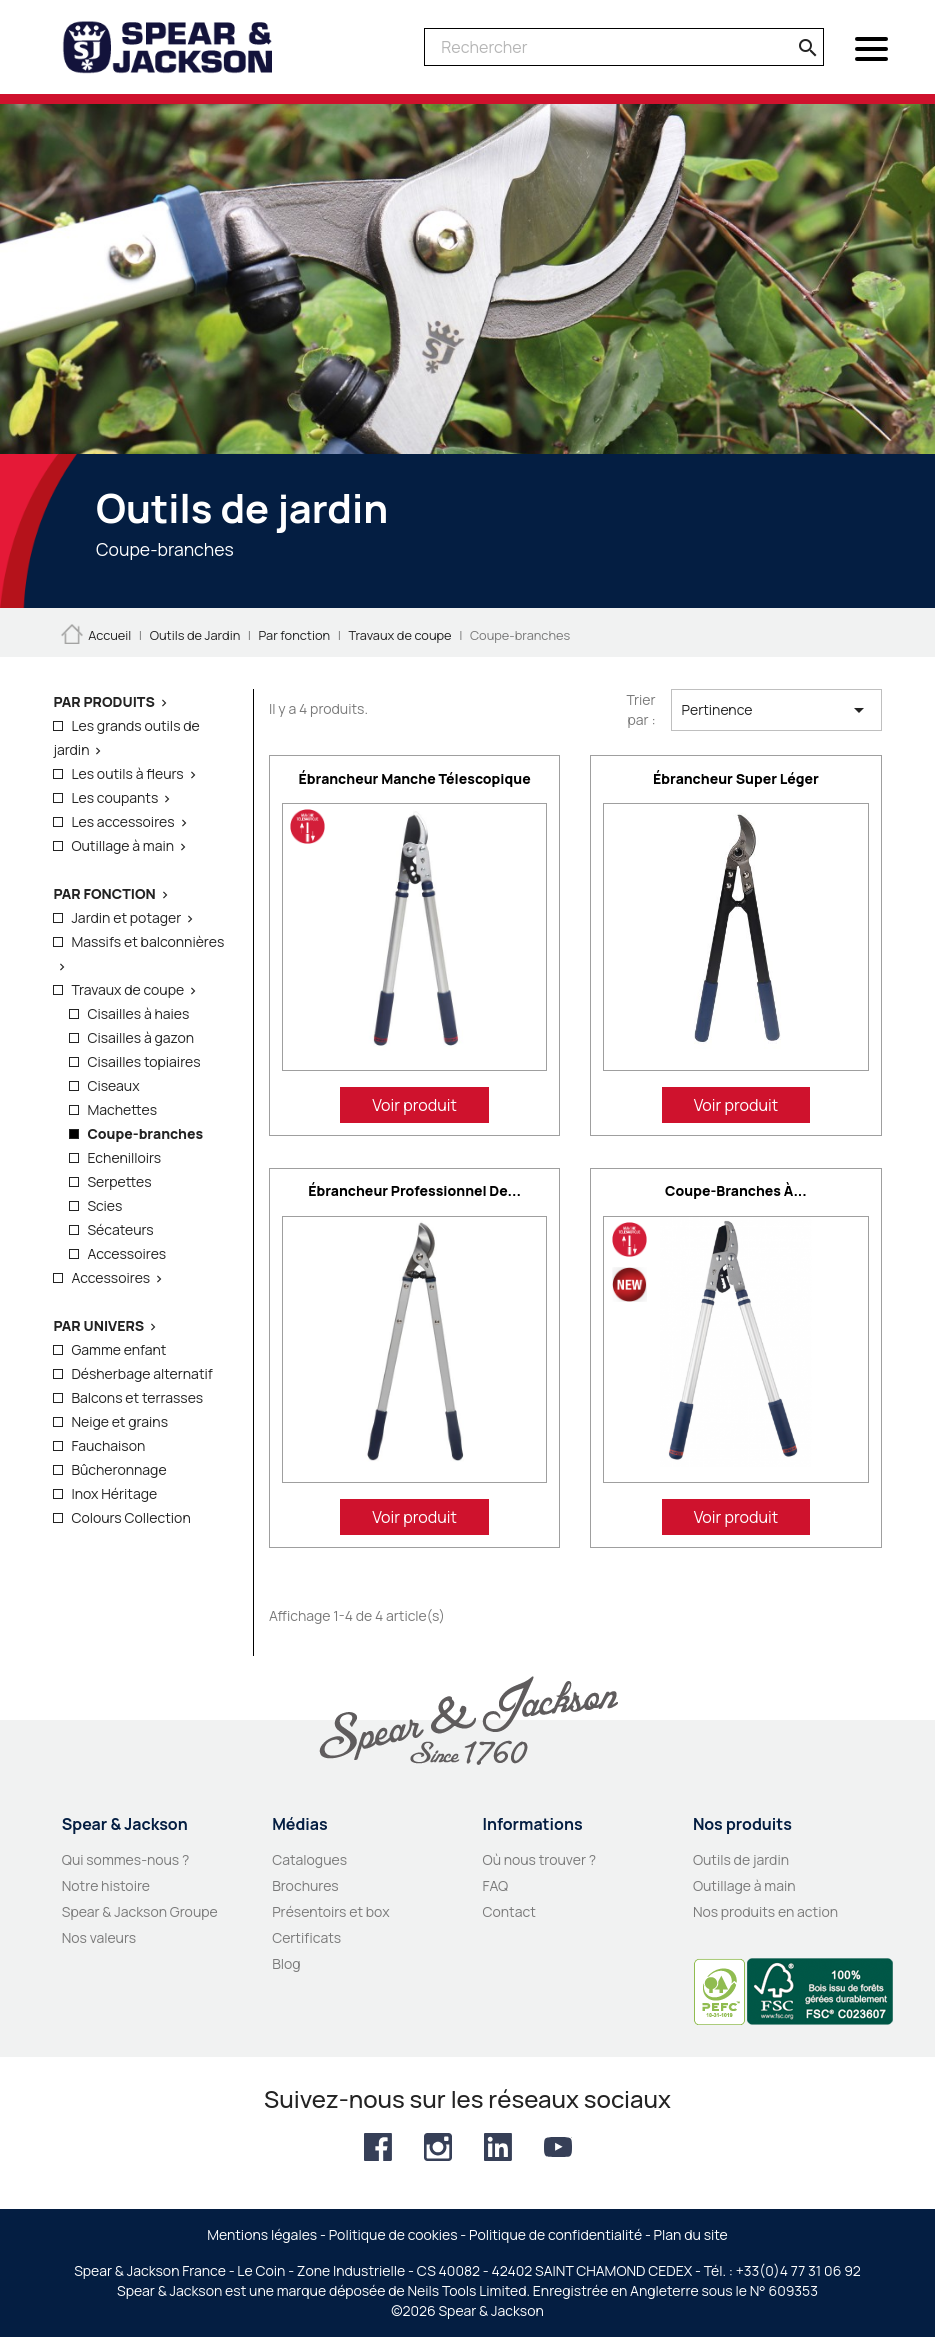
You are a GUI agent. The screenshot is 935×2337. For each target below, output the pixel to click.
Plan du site (691, 2234)
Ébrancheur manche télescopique (415, 778)
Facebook (378, 2147)
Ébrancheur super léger (736, 778)
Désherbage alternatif (141, 1373)
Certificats (306, 1937)
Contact (509, 1911)
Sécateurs (120, 1229)
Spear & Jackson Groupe (140, 1911)
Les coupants (114, 797)
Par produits (103, 701)
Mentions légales (262, 2234)
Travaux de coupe (127, 989)
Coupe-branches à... (736, 1190)
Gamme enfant (118, 1349)
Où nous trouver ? (540, 1859)
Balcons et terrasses (137, 1397)
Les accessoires (122, 821)
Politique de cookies (393, 2234)
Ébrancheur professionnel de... (414, 1190)
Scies (104, 1205)
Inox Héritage (114, 1493)
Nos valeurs (99, 1937)
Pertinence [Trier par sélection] (776, 710)
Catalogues (309, 1859)
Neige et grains (119, 1421)
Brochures (305, 1885)
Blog (286, 1963)
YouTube (558, 2147)
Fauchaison (108, 1445)
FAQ (496, 1885)
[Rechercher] (624, 47)
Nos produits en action (765, 1911)
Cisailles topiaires (143, 1061)
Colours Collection (130, 1517)
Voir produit (414, 1105)
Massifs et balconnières (147, 941)
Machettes (122, 1109)
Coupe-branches (145, 1133)
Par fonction (104, 893)
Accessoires (126, 1253)
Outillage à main (122, 845)
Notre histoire (106, 1885)
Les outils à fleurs (127, 773)
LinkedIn (498, 2147)
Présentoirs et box (331, 1911)
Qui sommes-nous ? (126, 1859)
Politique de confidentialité (555, 2234)
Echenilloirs (124, 1157)
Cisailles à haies (138, 1013)
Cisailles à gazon (140, 1037)
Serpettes (119, 1181)
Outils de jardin (741, 1859)
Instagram (438, 2147)
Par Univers (98, 1325)
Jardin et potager (126, 917)
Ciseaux (113, 1085)
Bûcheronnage (118, 1469)
